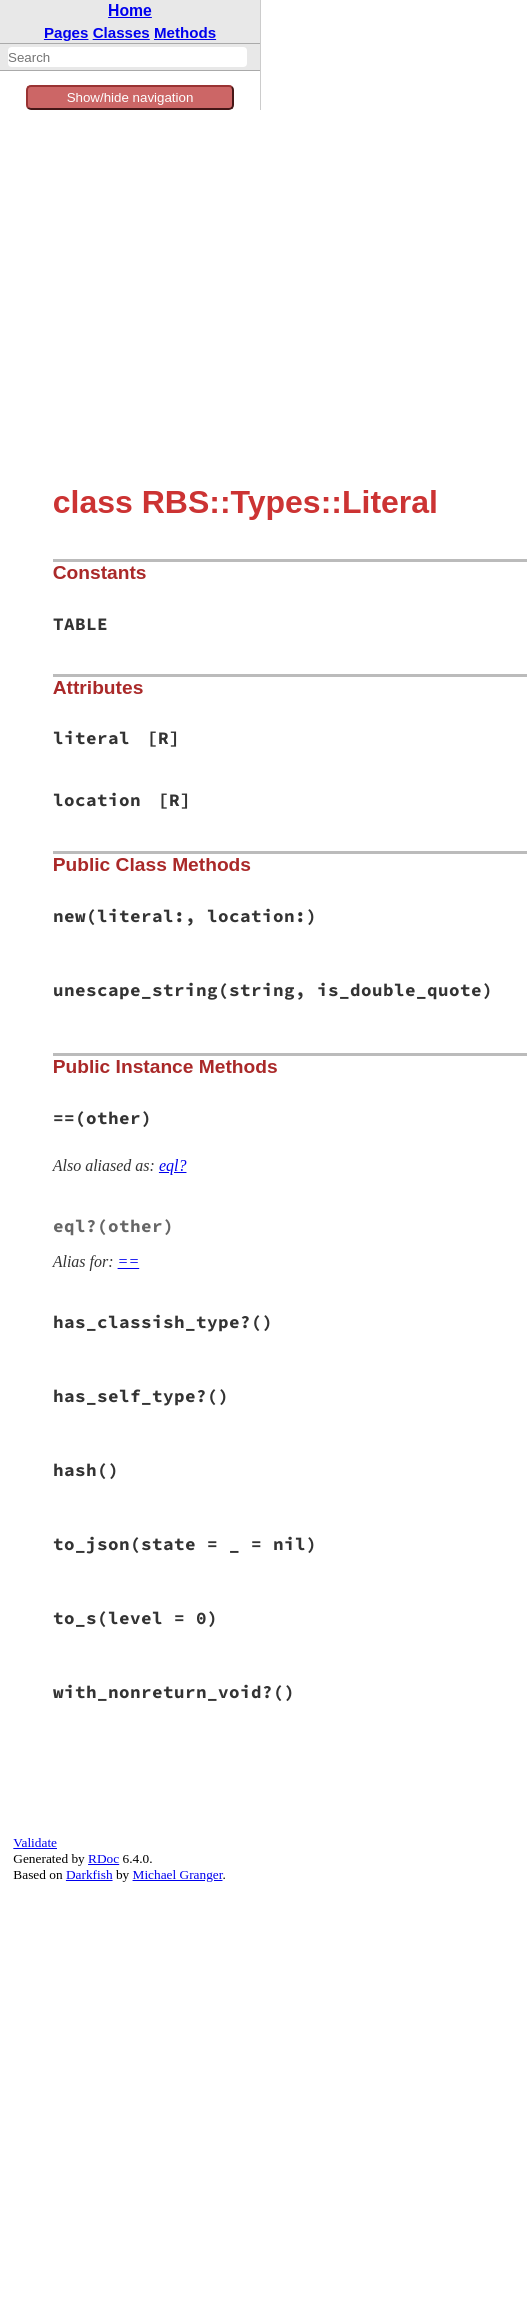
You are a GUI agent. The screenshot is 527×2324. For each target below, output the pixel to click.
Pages (66, 32)
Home (130, 10)
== (129, 1261)
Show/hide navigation (130, 97)
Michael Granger (178, 1874)
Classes (121, 32)
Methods (185, 32)
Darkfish (89, 1874)
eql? (173, 1165)
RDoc (103, 1858)
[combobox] (127, 57)
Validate (35, 1842)
